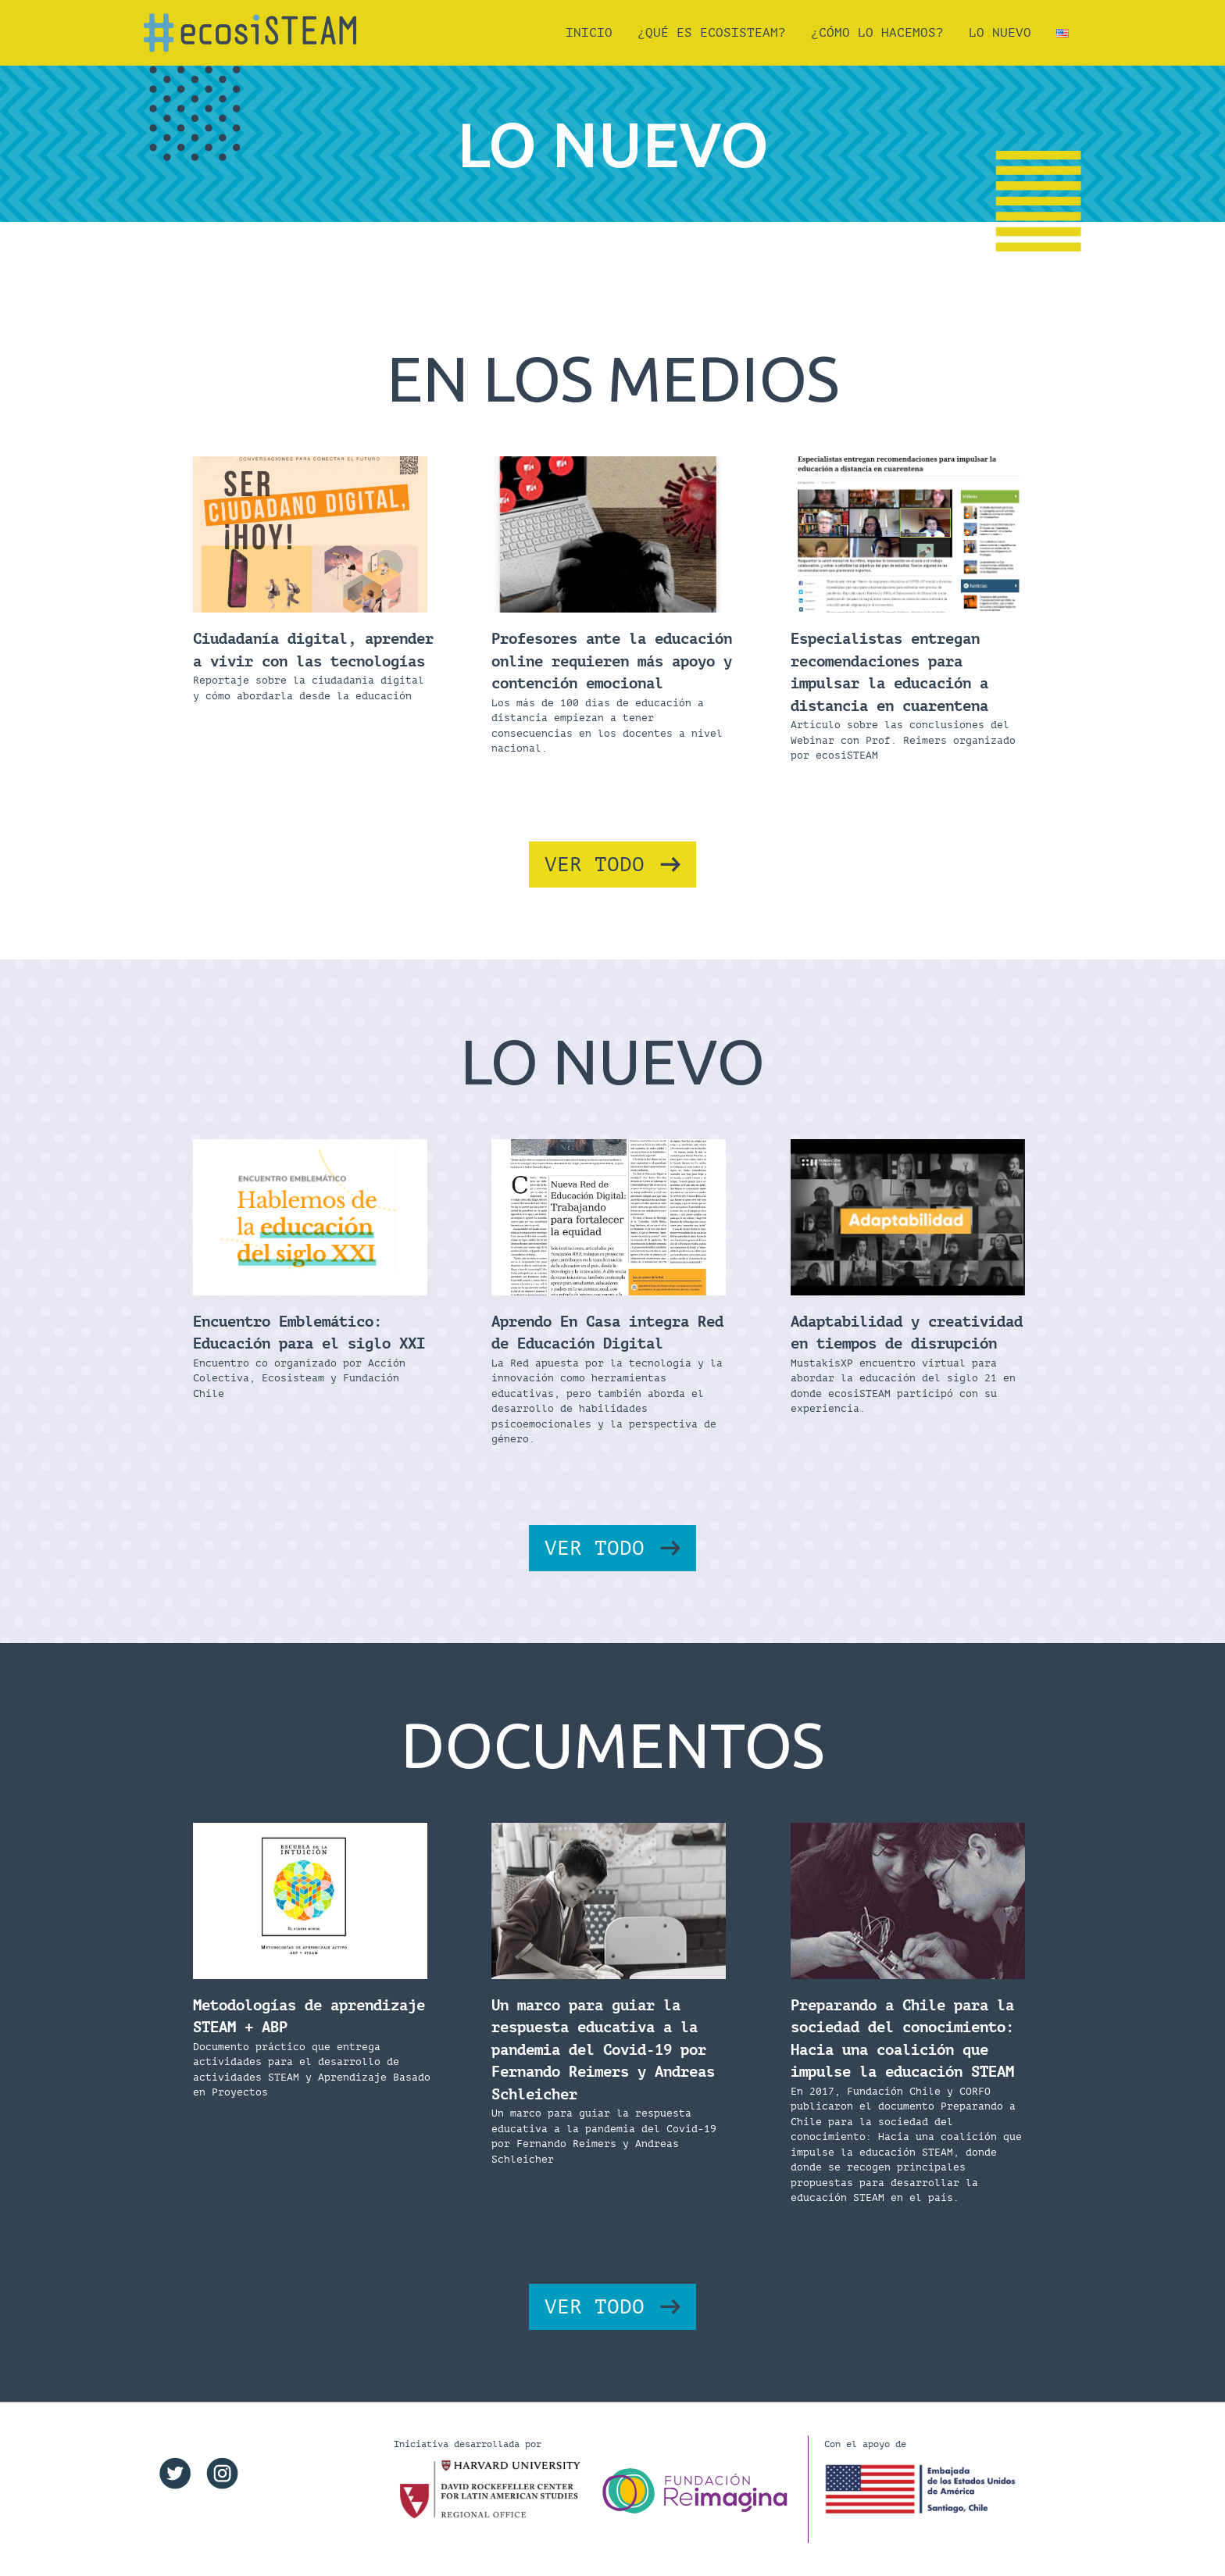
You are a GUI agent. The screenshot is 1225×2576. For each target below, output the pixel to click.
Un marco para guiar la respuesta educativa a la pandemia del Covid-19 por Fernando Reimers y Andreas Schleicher (603, 2050)
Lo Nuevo (1000, 33)
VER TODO (595, 864)
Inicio (589, 33)
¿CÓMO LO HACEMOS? (877, 33)
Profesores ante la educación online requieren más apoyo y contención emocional (611, 661)
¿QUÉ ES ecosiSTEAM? (712, 33)
